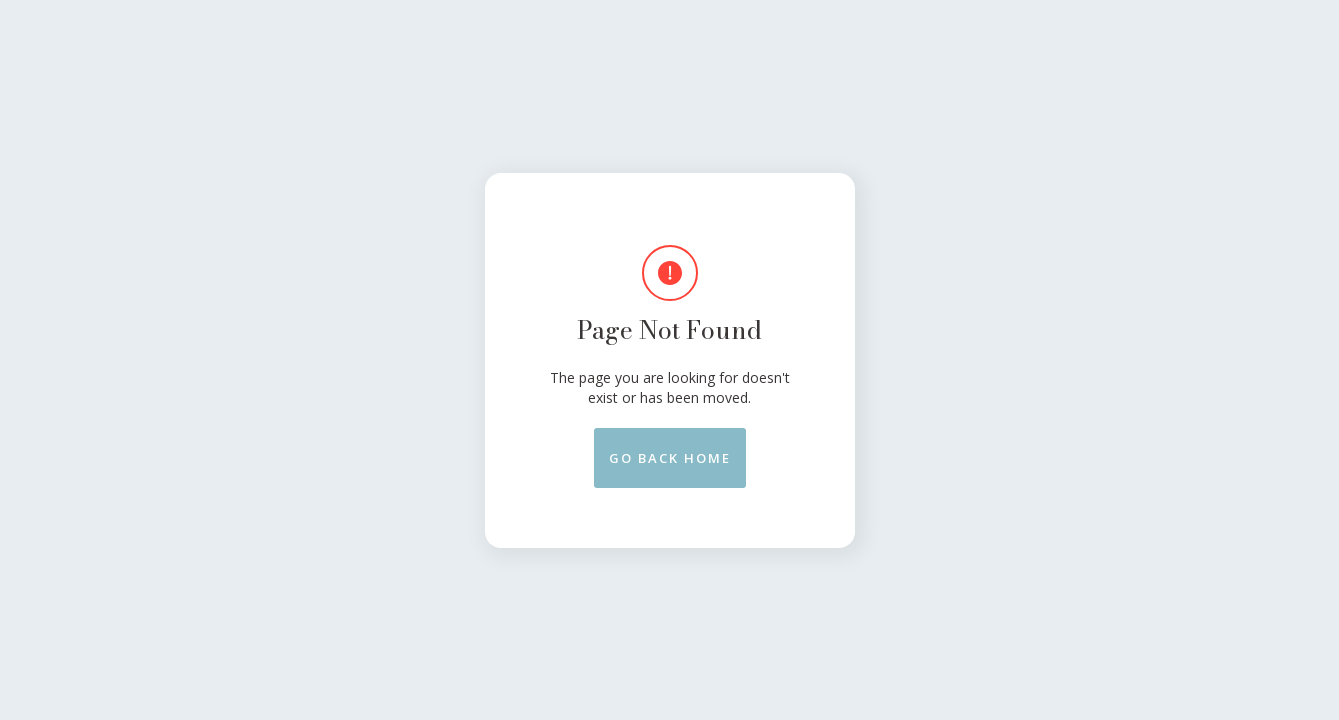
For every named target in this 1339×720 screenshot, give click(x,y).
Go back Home (670, 458)
